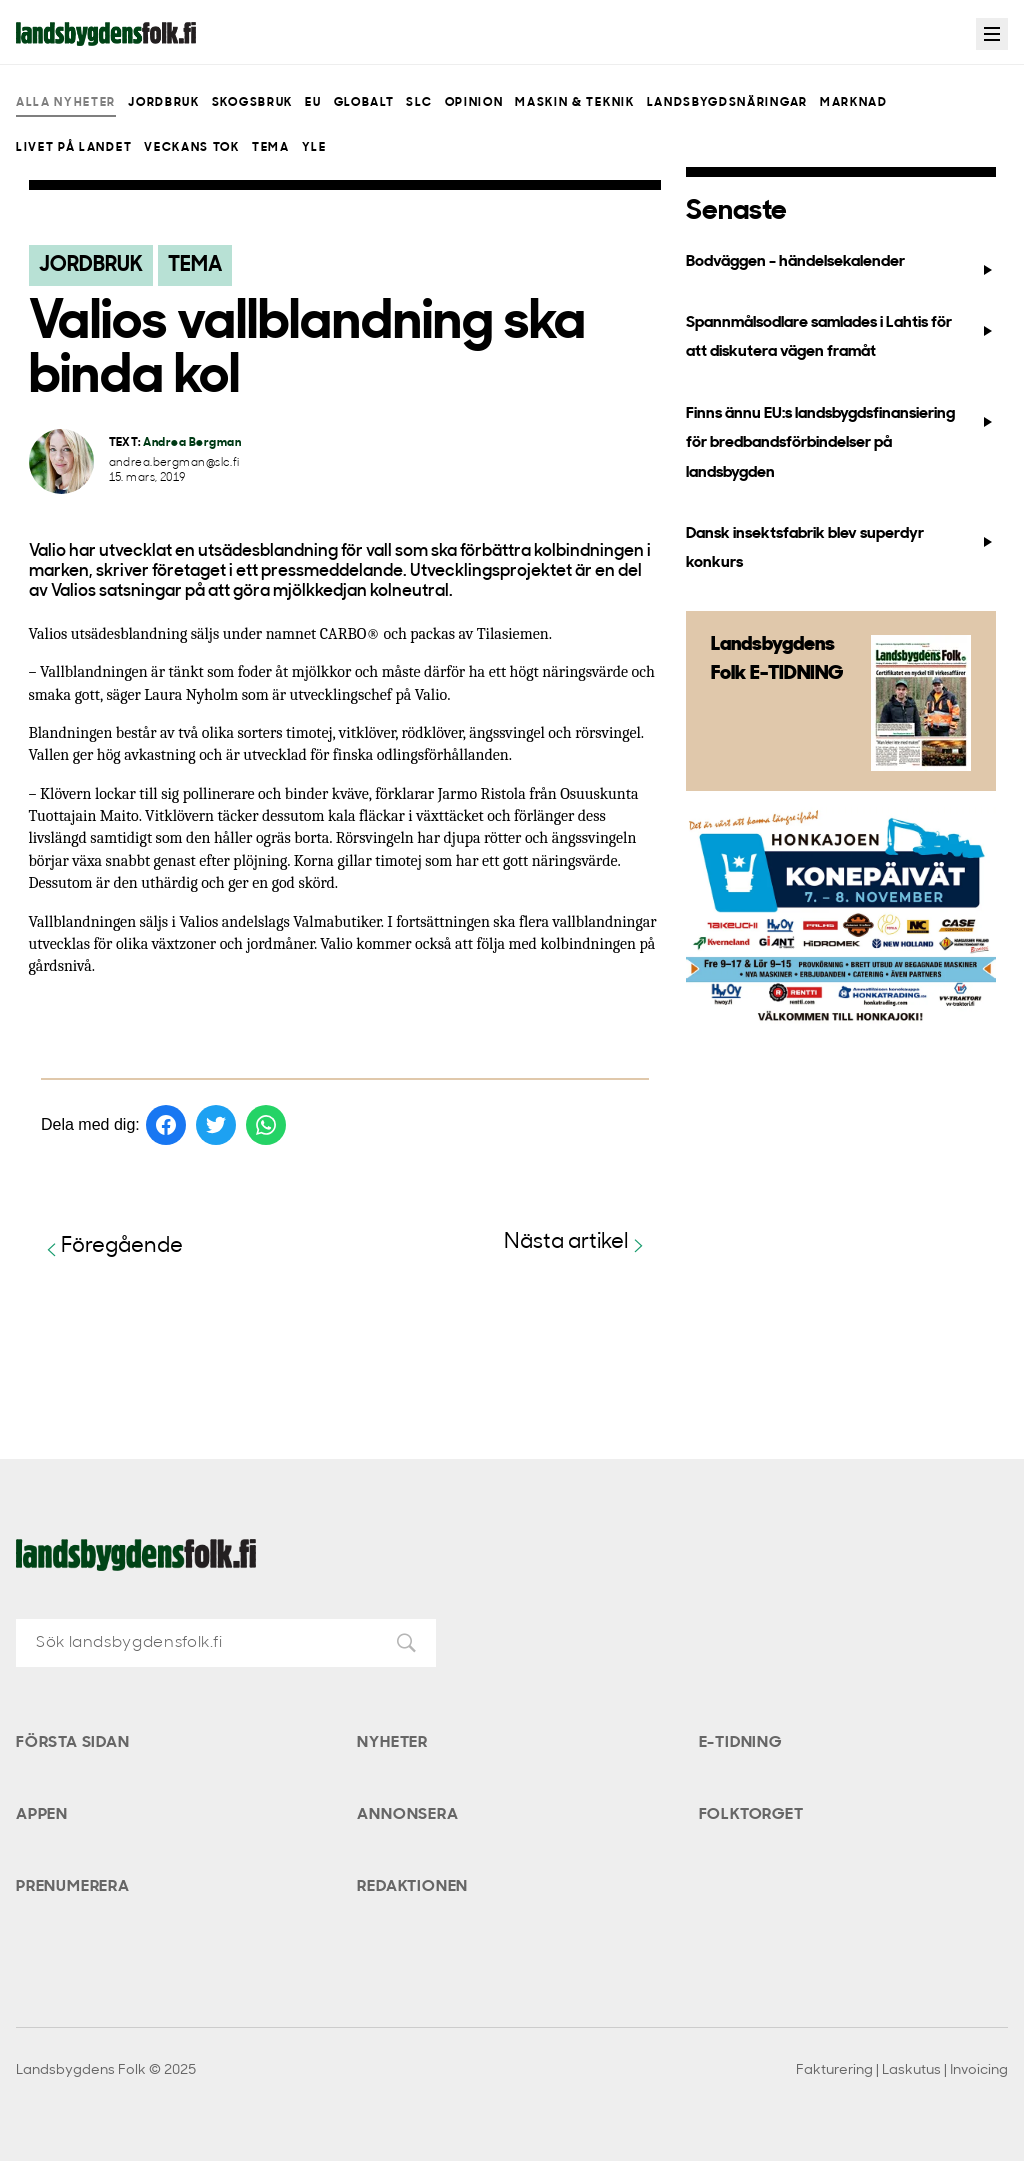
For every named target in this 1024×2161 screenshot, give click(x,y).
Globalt (364, 103)
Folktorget (751, 1815)
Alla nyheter (66, 103)
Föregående (112, 1247)
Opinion (474, 103)
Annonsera (407, 1815)
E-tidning (740, 1743)
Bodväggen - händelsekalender (840, 266)
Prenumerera (73, 1887)
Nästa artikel (576, 1243)
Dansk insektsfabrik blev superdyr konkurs (840, 548)
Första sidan (73, 1743)
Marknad (854, 103)
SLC (419, 103)
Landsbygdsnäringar (727, 103)
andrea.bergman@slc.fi (174, 463)
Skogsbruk (252, 103)
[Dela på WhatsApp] (266, 1125)
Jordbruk (163, 103)
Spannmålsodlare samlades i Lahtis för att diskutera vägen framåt (840, 337)
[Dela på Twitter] (216, 1125)
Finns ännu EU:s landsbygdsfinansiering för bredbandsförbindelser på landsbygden (840, 443)
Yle (314, 148)
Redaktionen (412, 1887)
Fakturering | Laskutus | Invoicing (902, 2070)
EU (313, 103)
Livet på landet (74, 148)
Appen (42, 1815)
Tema (271, 148)
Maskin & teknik (574, 103)
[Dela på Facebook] (166, 1125)
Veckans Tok (191, 148)
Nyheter (392, 1743)
